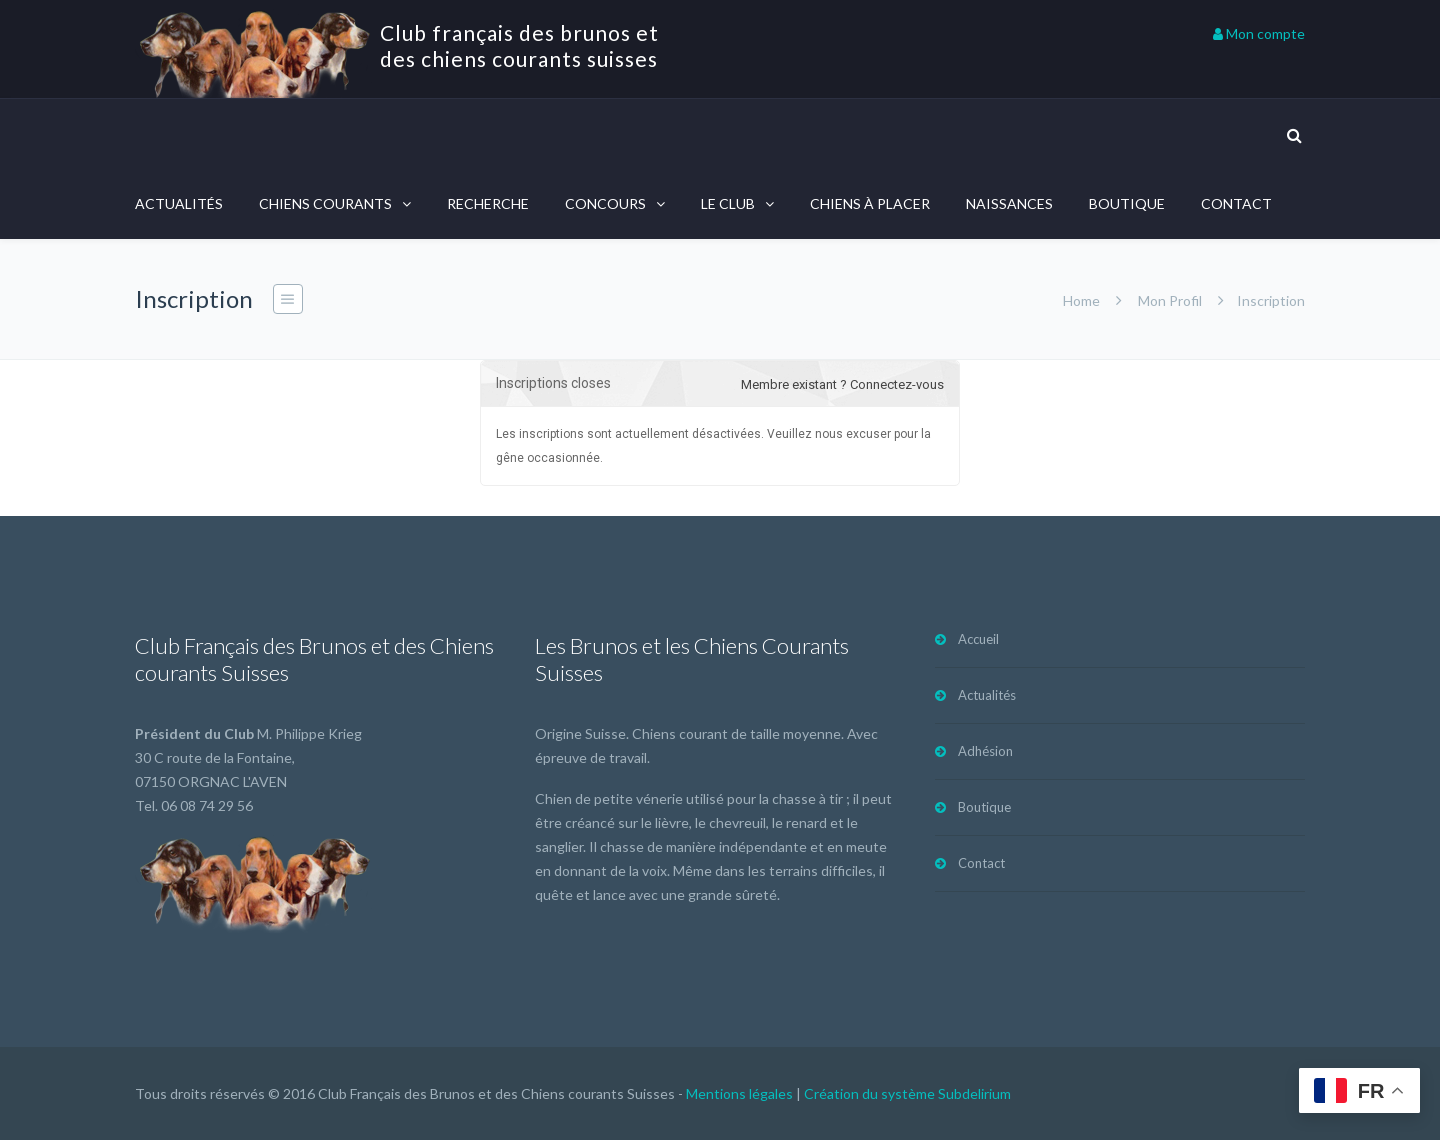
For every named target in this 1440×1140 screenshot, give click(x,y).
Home (1081, 300)
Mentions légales (739, 1093)
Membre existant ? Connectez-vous (842, 384)
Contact (1236, 203)
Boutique (1127, 203)
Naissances (1009, 203)
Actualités (179, 203)
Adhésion (985, 751)
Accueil (978, 639)
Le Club (728, 203)
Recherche (488, 203)
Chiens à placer (870, 203)
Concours (605, 203)
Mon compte (1259, 33)
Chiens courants (325, 203)
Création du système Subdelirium (907, 1093)
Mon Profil (1170, 300)
